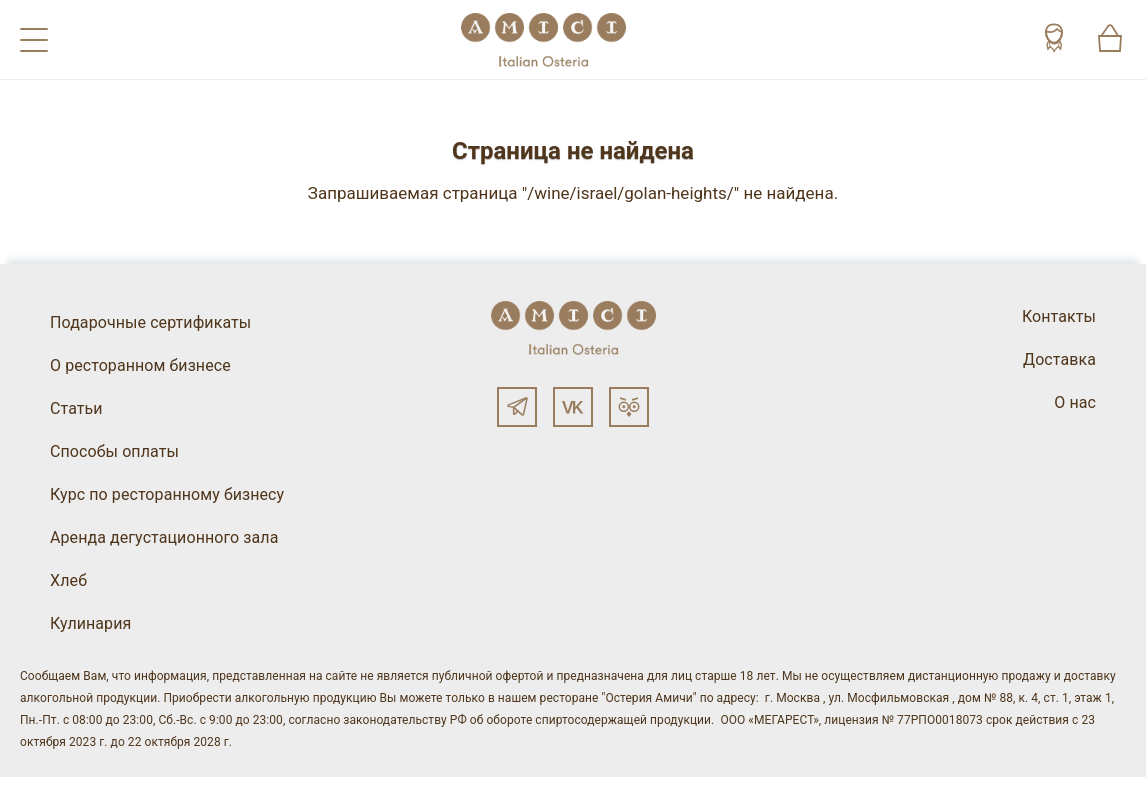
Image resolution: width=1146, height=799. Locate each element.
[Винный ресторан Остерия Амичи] (543, 39)
